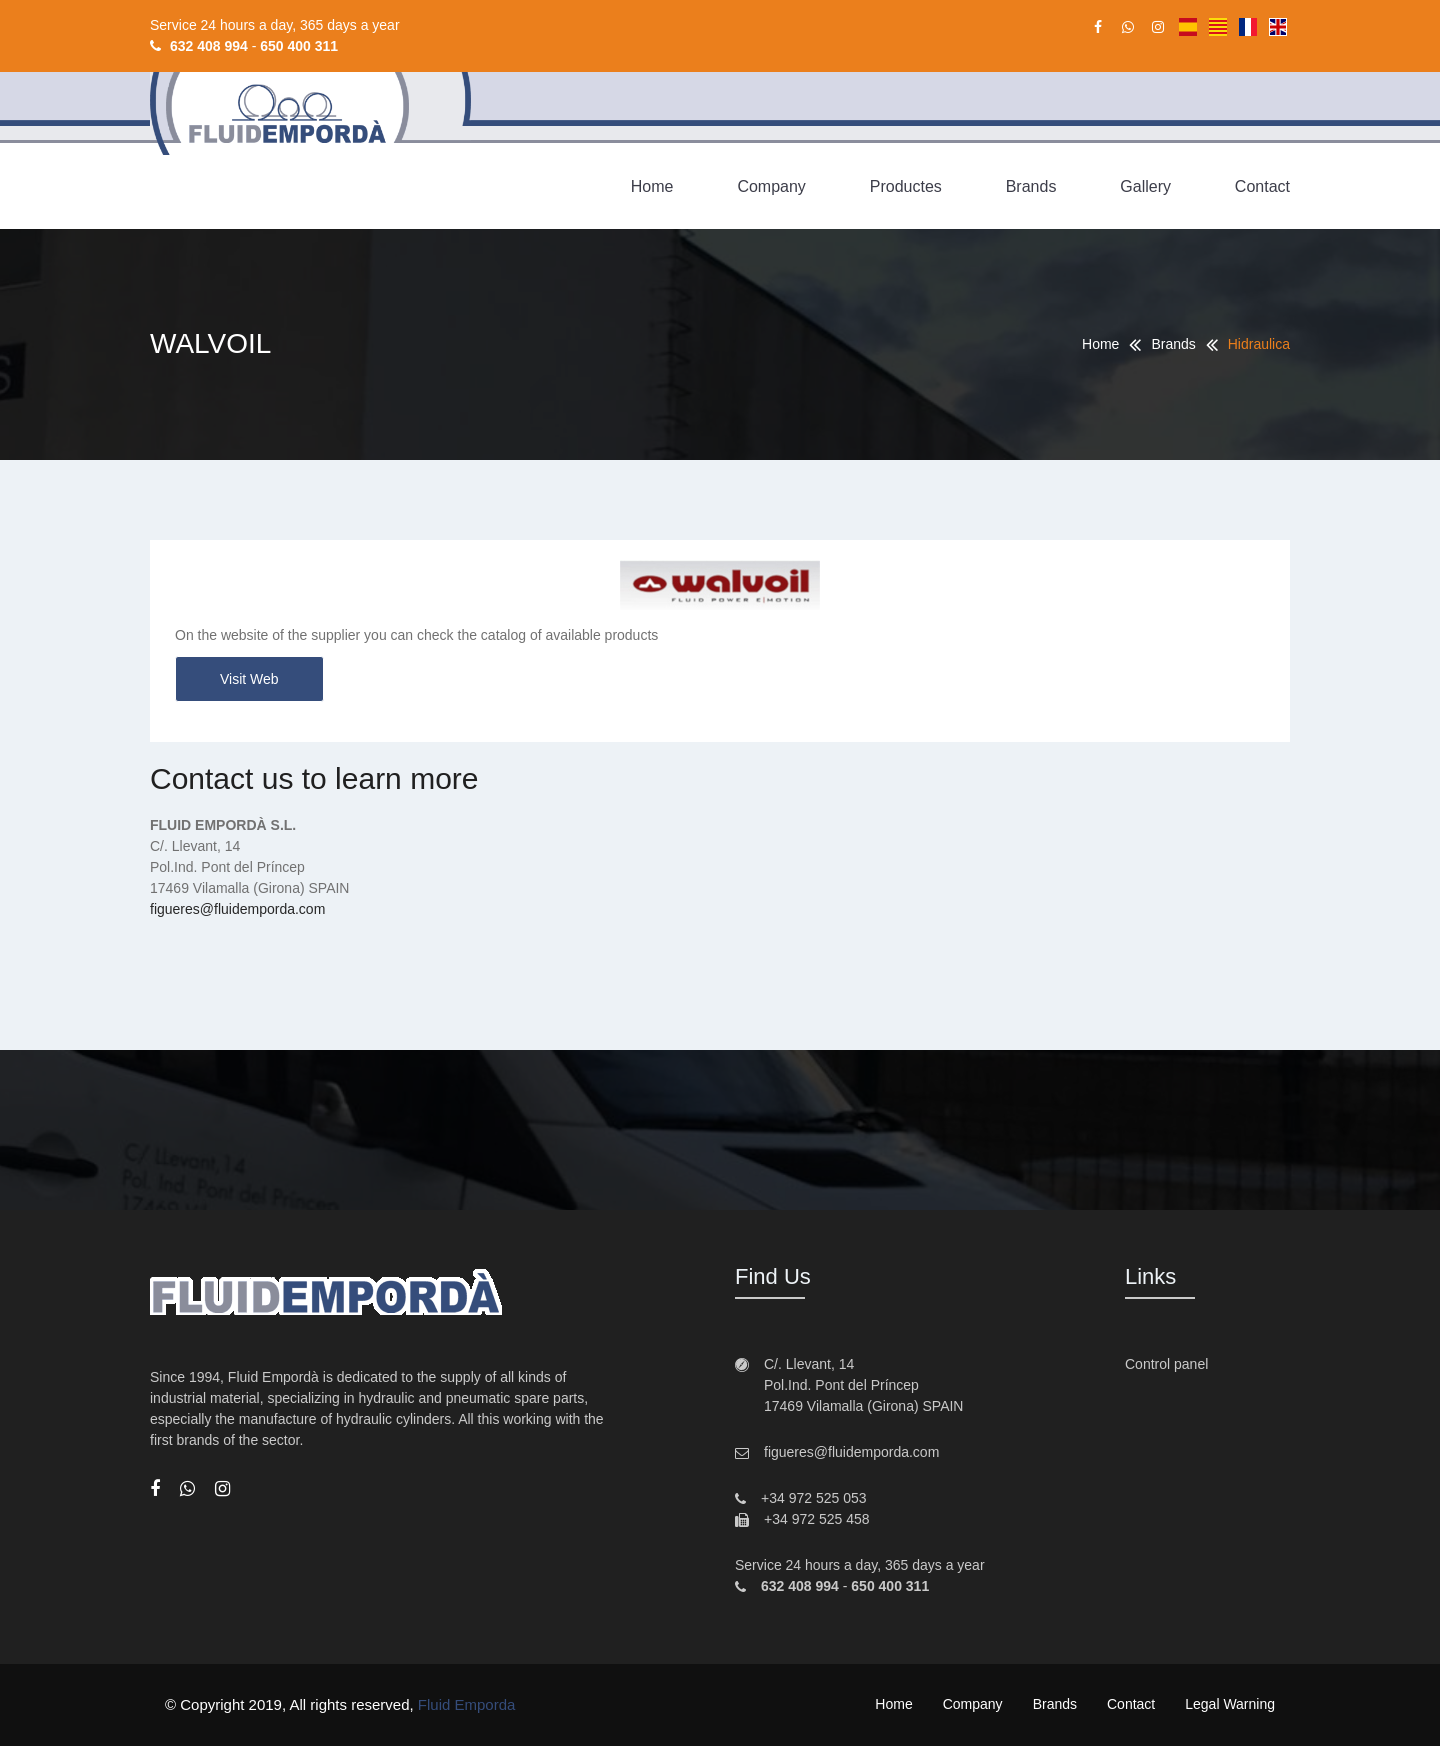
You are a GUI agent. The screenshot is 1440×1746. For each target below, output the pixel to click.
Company (771, 186)
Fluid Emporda (467, 1704)
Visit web (249, 679)
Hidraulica (1259, 344)
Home (652, 186)
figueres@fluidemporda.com (237, 909)
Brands (1031, 186)
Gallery (1145, 186)
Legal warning (1230, 1704)
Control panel (1166, 1364)
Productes (906, 186)
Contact (1262, 186)
